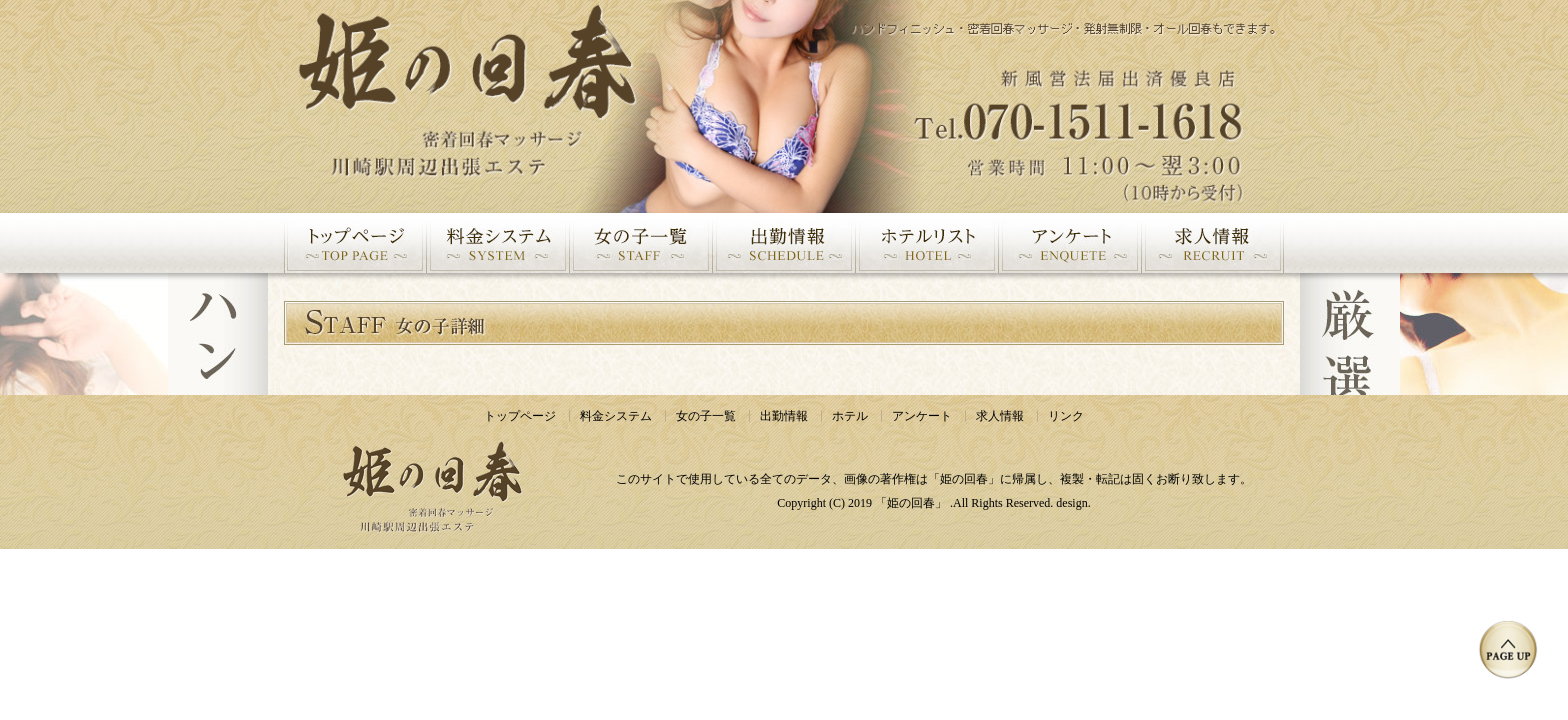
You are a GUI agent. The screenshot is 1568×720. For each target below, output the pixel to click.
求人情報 (1000, 416)
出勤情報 (784, 416)
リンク (1066, 416)
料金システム (616, 416)
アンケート (922, 416)
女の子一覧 (706, 416)
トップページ (520, 416)
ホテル (850, 416)
